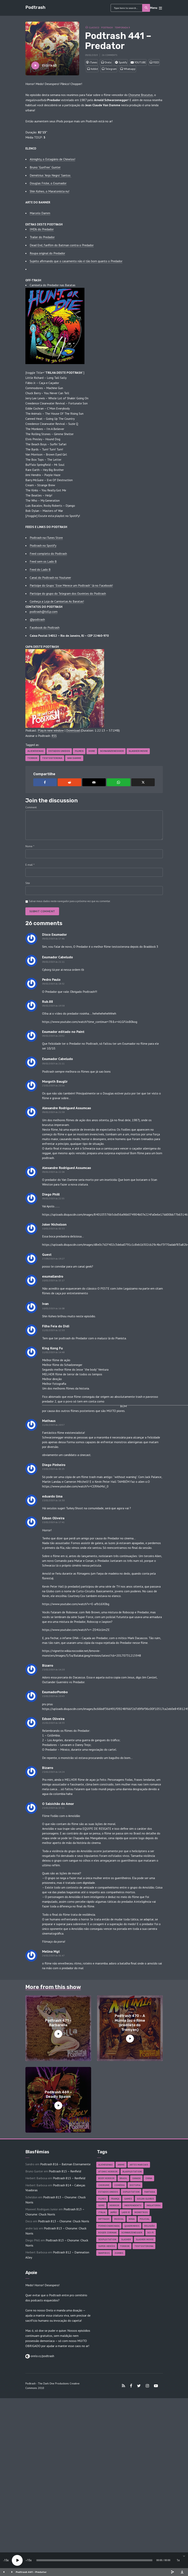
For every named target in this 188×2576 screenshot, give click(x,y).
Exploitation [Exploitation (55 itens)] (131, 2195)
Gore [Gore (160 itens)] (101, 2209)
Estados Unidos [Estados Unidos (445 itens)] (108, 2195)
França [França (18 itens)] (115, 2202)
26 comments (109, 51)
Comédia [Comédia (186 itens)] (119, 2189)
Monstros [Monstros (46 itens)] (141, 2216)
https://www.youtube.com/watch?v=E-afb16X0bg (75, 1608)
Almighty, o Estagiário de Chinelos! (52, 163)
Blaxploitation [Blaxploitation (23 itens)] (132, 2175)
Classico (94, 24)
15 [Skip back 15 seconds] (5, 2560)
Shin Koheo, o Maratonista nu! (49, 195)
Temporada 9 (122, 24)
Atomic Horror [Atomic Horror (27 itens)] (108, 2175)
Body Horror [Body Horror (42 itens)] (106, 2182)
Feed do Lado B (40, 573)
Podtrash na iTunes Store (46, 541)
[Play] (17, 2560)
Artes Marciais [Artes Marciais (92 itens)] (139, 2168)
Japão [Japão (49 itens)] (113, 2216)
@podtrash (37, 624)
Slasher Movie (138, 755)
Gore (91, 755)
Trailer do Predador (42, 241)
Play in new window (51, 734)
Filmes (79, 755)
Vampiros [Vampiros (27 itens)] (104, 2256)
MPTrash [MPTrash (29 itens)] (103, 2223)
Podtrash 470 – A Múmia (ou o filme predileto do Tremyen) (130, 2027)
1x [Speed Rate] (178, 2560)
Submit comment (42, 915)
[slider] (94, 2560)
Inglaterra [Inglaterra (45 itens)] (153, 2209)
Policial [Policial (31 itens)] (144, 2223)
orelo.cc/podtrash (42, 2360)
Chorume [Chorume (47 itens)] (103, 2189)
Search (146, 8)
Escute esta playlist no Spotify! (59, 520)
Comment (31, 811)
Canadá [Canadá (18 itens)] (136, 2182)
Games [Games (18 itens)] (128, 2202)
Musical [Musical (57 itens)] (119, 2223)
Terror (32, 762)
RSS (54, 740)
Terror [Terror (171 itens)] (125, 2250)
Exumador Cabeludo (57, 961)
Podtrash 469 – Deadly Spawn (58, 2098)
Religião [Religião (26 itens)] (149, 2229)
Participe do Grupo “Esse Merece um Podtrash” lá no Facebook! (71, 589)
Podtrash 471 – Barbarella (58, 2026)
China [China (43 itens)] (148, 2182)
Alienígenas (35, 755)
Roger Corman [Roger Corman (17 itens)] (107, 2236)
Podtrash (35, 7)
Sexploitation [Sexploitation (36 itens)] (107, 2243)
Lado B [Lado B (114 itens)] (126, 2216)
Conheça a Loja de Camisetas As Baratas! (57, 605)
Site (27, 887)
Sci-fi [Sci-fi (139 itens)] (150, 2236)
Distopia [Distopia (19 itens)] (135, 2189)
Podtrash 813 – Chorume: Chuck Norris (63, 2225)
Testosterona (52, 762)
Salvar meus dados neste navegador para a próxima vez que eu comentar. (69, 905)
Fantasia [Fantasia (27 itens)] (149, 2195)
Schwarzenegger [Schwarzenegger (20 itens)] (131, 2236)
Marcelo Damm (40, 217)
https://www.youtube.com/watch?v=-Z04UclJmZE (76, 1634)
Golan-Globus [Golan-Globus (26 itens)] (145, 2202)
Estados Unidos (59, 755)
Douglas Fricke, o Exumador (48, 187)
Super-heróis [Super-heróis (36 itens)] (106, 2250)
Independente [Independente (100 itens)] (133, 2209)
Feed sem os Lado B (43, 565)
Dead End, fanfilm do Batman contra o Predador (62, 249)
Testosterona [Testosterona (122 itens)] (143, 2250)
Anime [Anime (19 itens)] (121, 2168)
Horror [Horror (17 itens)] (114, 2209)
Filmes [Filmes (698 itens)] (102, 2202)
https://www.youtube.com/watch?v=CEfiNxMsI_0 (75, 1490)
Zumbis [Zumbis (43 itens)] (119, 2256)
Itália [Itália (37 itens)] (101, 2216)
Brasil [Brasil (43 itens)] (123, 2182)
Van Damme (74, 762)
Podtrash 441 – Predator (31, 2572)
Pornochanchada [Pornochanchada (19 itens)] (108, 2229)
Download (73, 734)
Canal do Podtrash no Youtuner (50, 581)
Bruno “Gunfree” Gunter (45, 171)
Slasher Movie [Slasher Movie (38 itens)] (145, 2243)
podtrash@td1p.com (43, 615)
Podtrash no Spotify (43, 550)
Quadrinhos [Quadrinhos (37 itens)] (131, 2229)
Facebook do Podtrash (44, 632)
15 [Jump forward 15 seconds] (28, 2560)
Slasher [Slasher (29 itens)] (126, 2243)
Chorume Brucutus (140, 99)
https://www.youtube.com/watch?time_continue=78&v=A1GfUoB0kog (89, 1026)
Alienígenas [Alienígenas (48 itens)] (105, 2168)
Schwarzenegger (112, 755)
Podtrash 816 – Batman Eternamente (65, 2168)
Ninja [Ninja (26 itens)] (132, 2223)
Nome (29, 850)
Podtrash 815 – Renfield (65, 2175)
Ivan (45, 1307)
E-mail (29, 868)
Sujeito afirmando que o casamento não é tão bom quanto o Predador (76, 265)
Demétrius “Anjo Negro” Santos (50, 179)
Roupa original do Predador (47, 257)
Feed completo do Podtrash (48, 557)
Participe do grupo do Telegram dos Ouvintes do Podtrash (68, 597)
